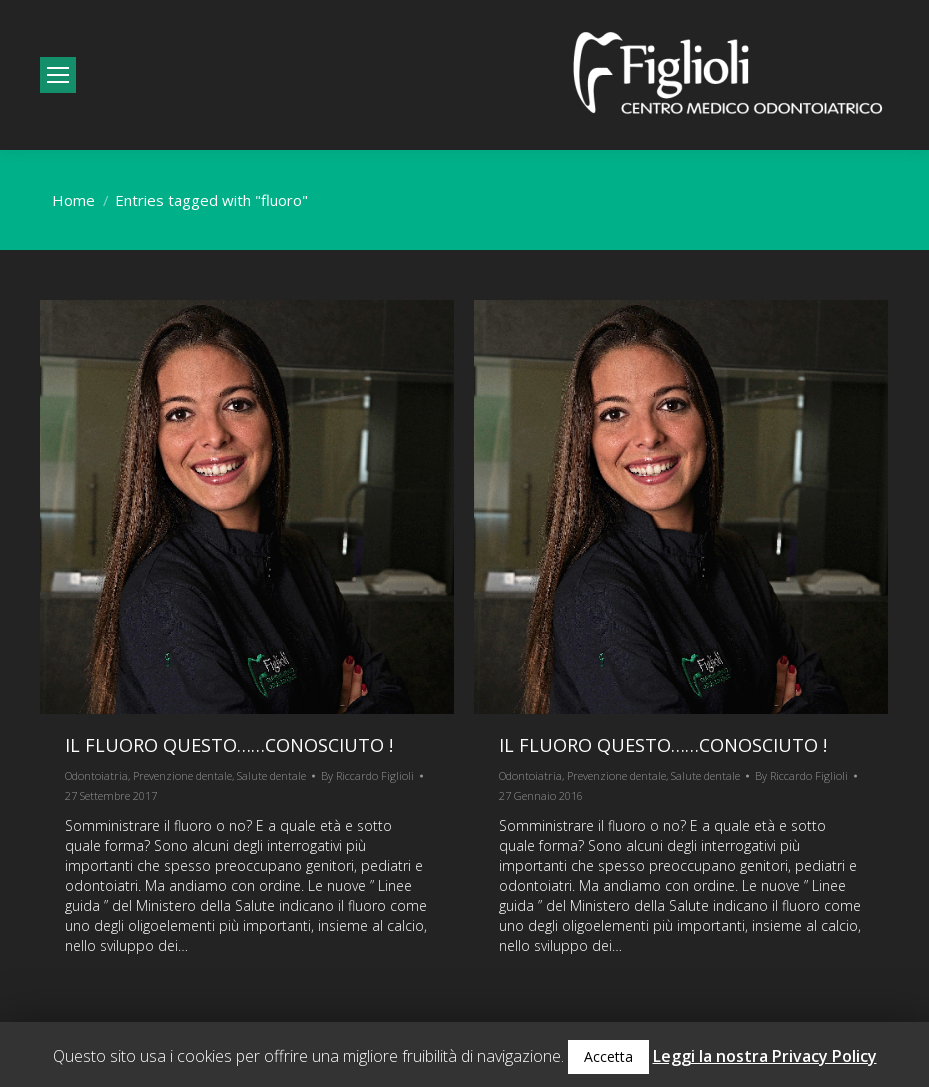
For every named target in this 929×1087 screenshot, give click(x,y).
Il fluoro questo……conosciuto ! (229, 745)
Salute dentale (271, 775)
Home (73, 200)
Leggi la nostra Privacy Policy (765, 1056)
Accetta (608, 1056)
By (367, 775)
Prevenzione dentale (182, 775)
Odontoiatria (96, 775)
